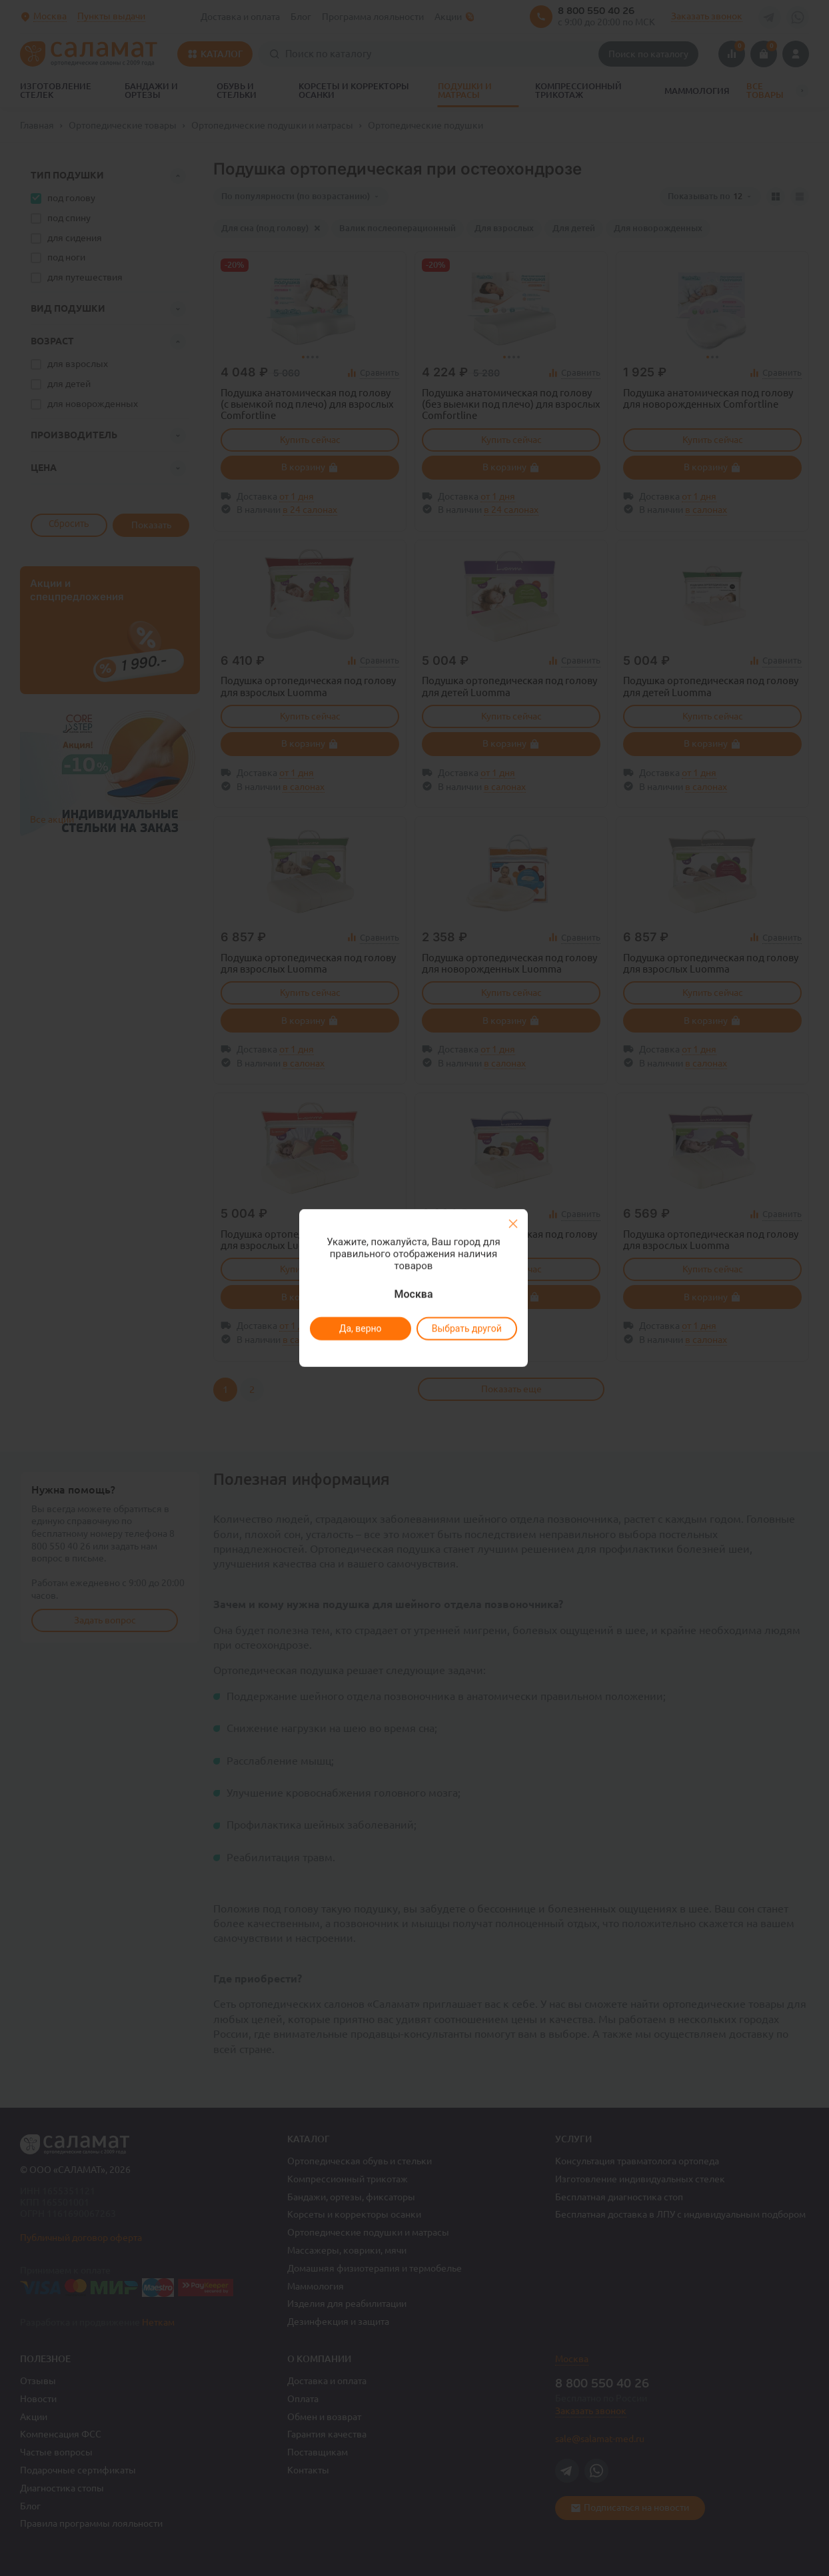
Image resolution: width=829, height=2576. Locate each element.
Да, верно (360, 1328)
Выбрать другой (466, 1328)
